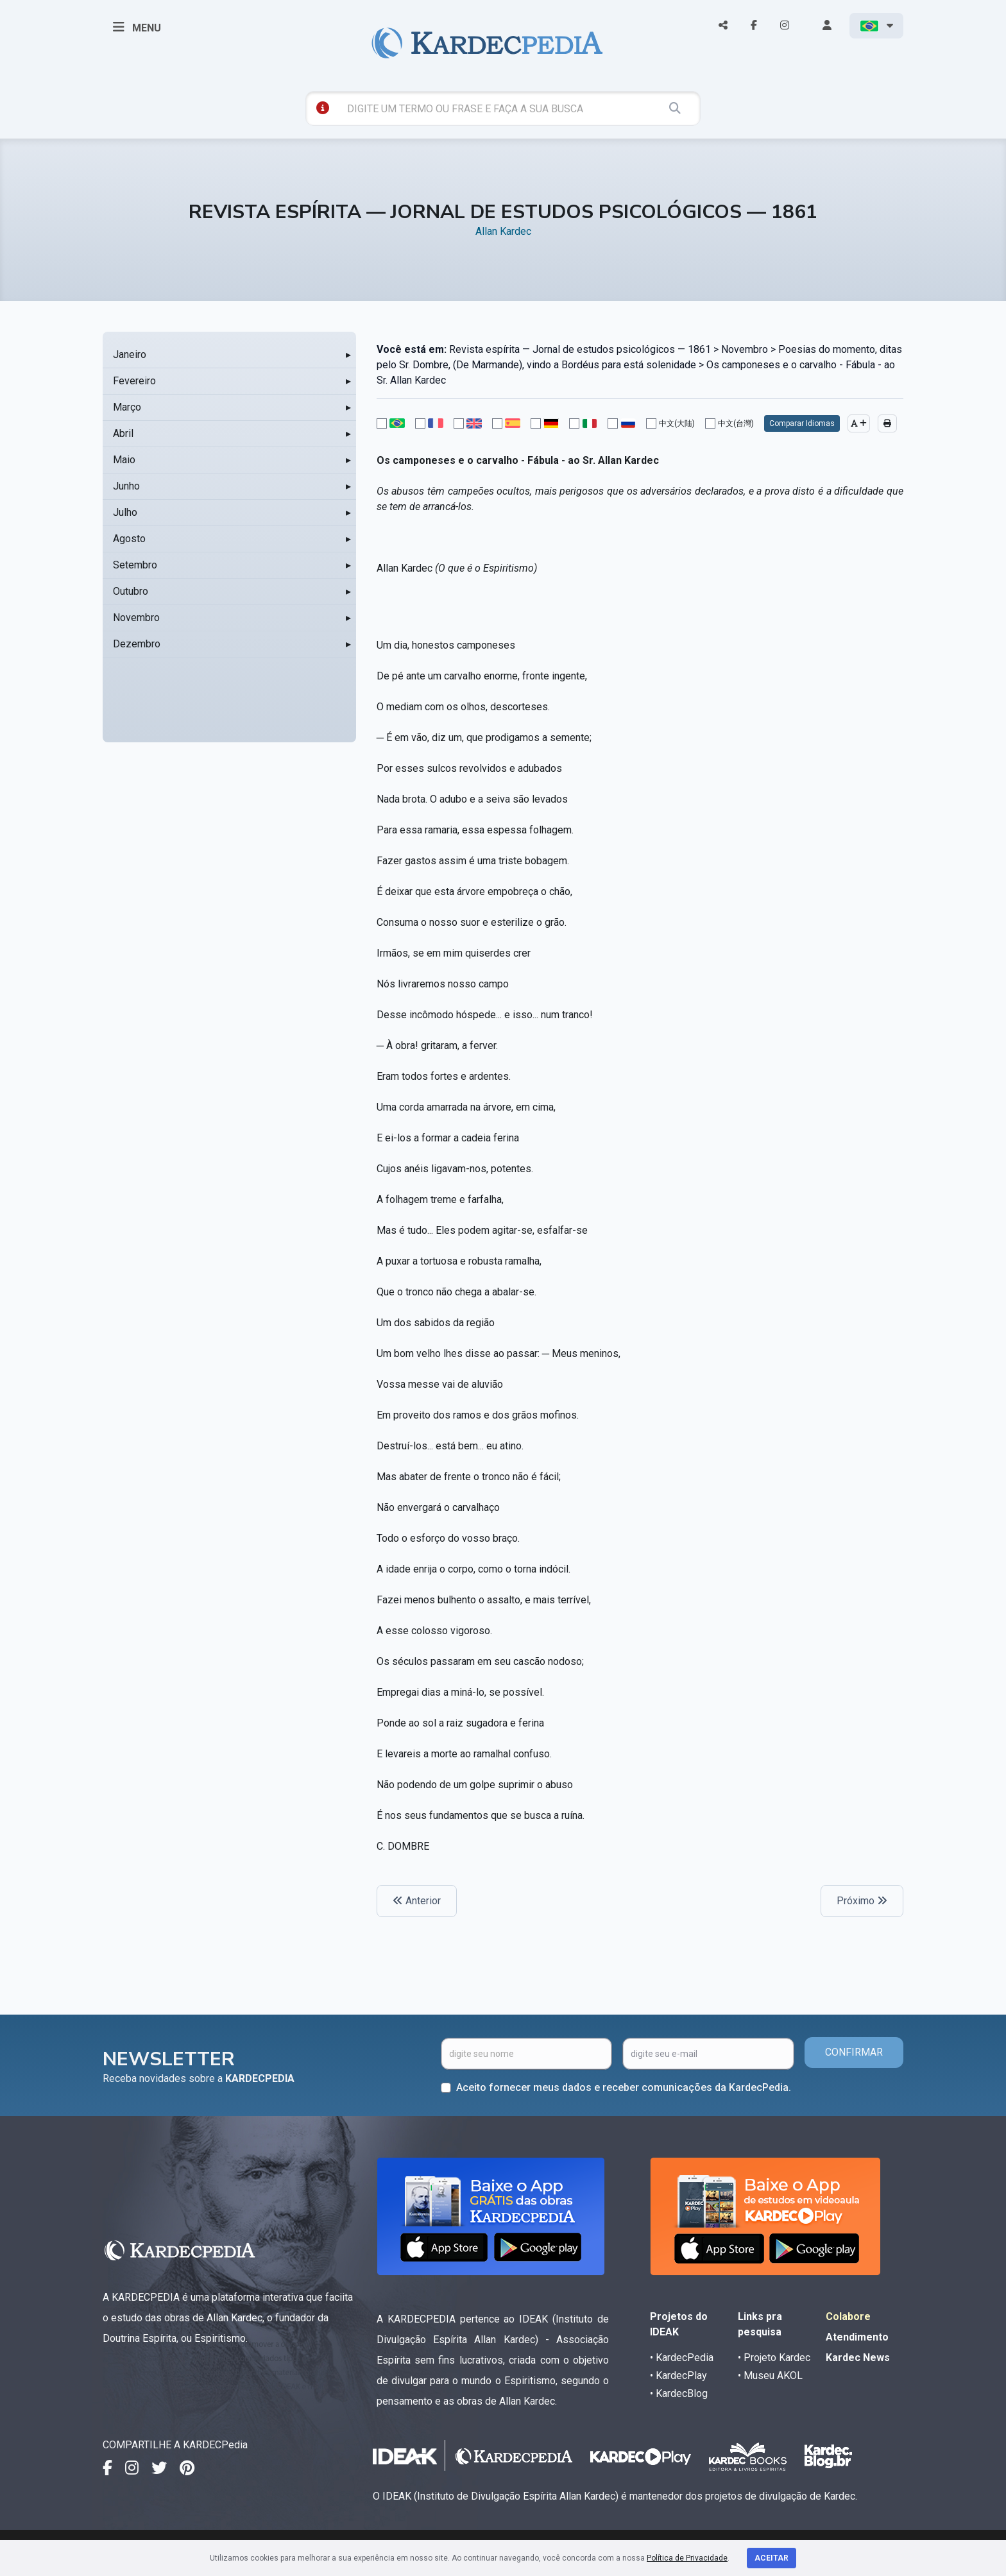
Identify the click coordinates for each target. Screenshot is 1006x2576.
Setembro (135, 565)
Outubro (130, 591)
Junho (126, 486)
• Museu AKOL (770, 2375)
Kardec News (858, 2357)
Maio (124, 460)
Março (127, 407)
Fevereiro (134, 381)
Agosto (129, 539)
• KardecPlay (678, 2375)
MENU (137, 27)
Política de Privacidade (687, 2558)
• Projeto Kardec (774, 2357)
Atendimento (857, 2337)
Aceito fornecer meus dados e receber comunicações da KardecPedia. (623, 2087)
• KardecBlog (679, 2393)
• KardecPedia (681, 2357)
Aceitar (771, 2558)
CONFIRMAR (854, 2052)
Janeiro (129, 354)
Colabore (848, 2316)
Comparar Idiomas (802, 423)
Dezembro (136, 644)
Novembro (136, 617)
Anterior (417, 1901)
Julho (125, 512)
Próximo (862, 1901)
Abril (123, 433)
